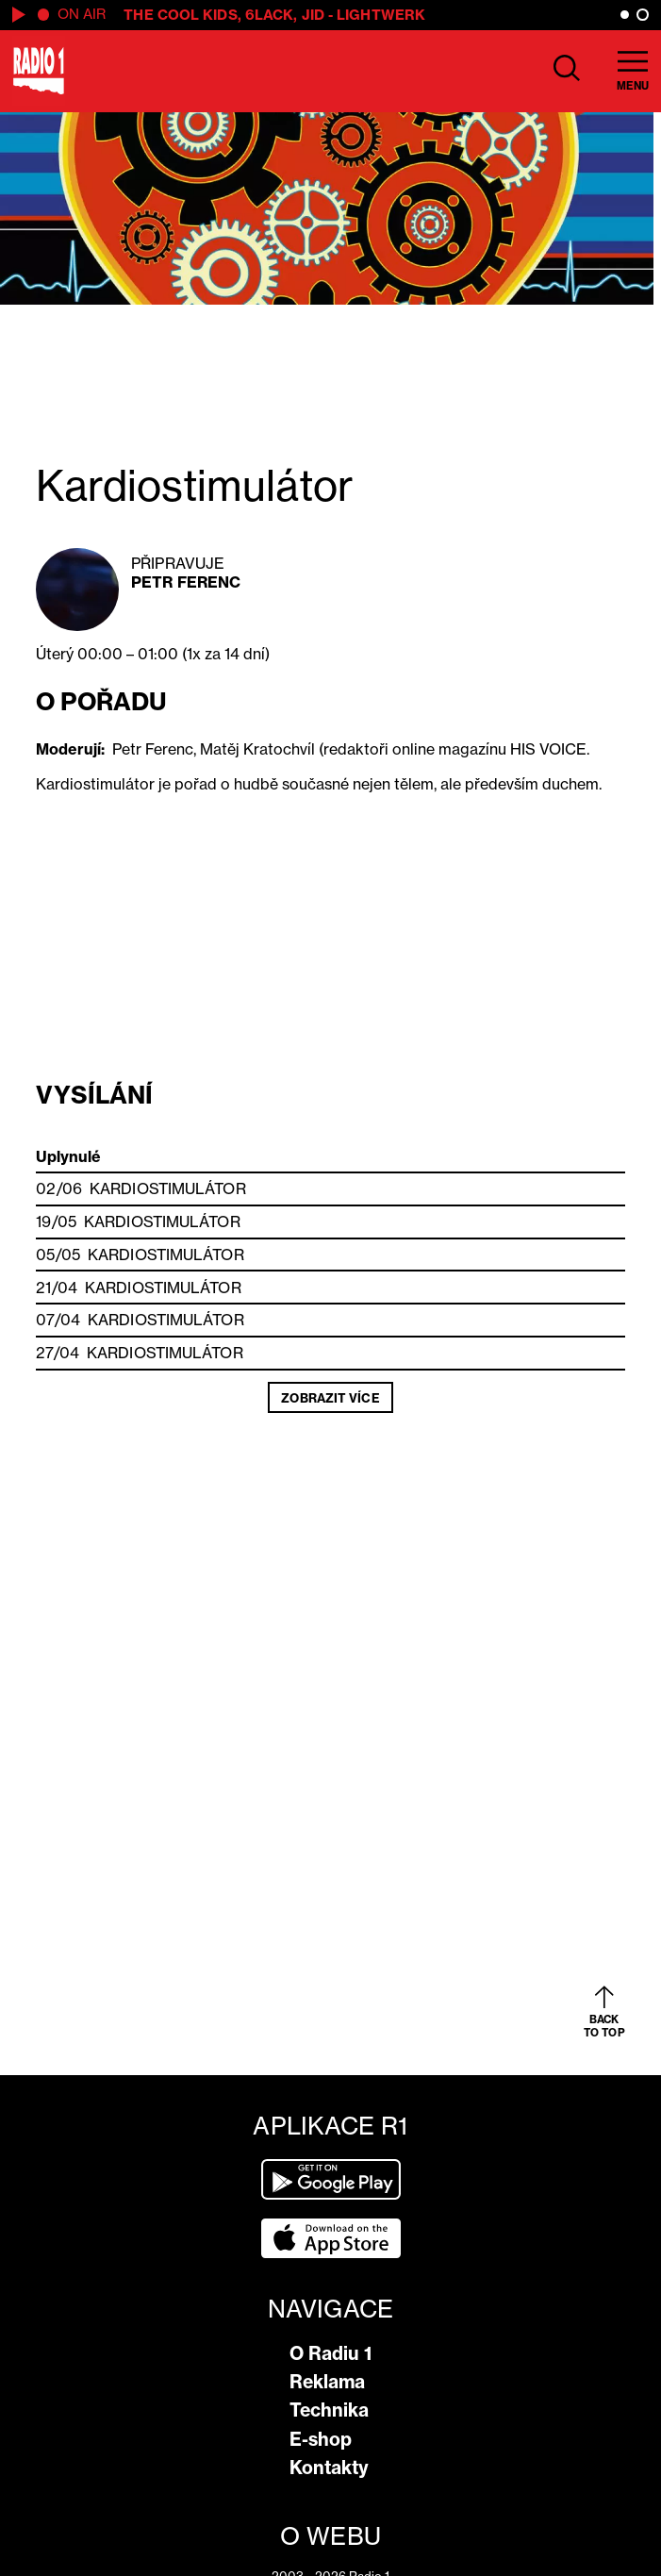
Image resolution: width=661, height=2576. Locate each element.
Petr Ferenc (185, 582)
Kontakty (329, 2467)
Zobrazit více (330, 1397)
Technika (329, 2410)
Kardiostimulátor (168, 1188)
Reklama (327, 2381)
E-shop (320, 2439)
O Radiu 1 (330, 2353)
